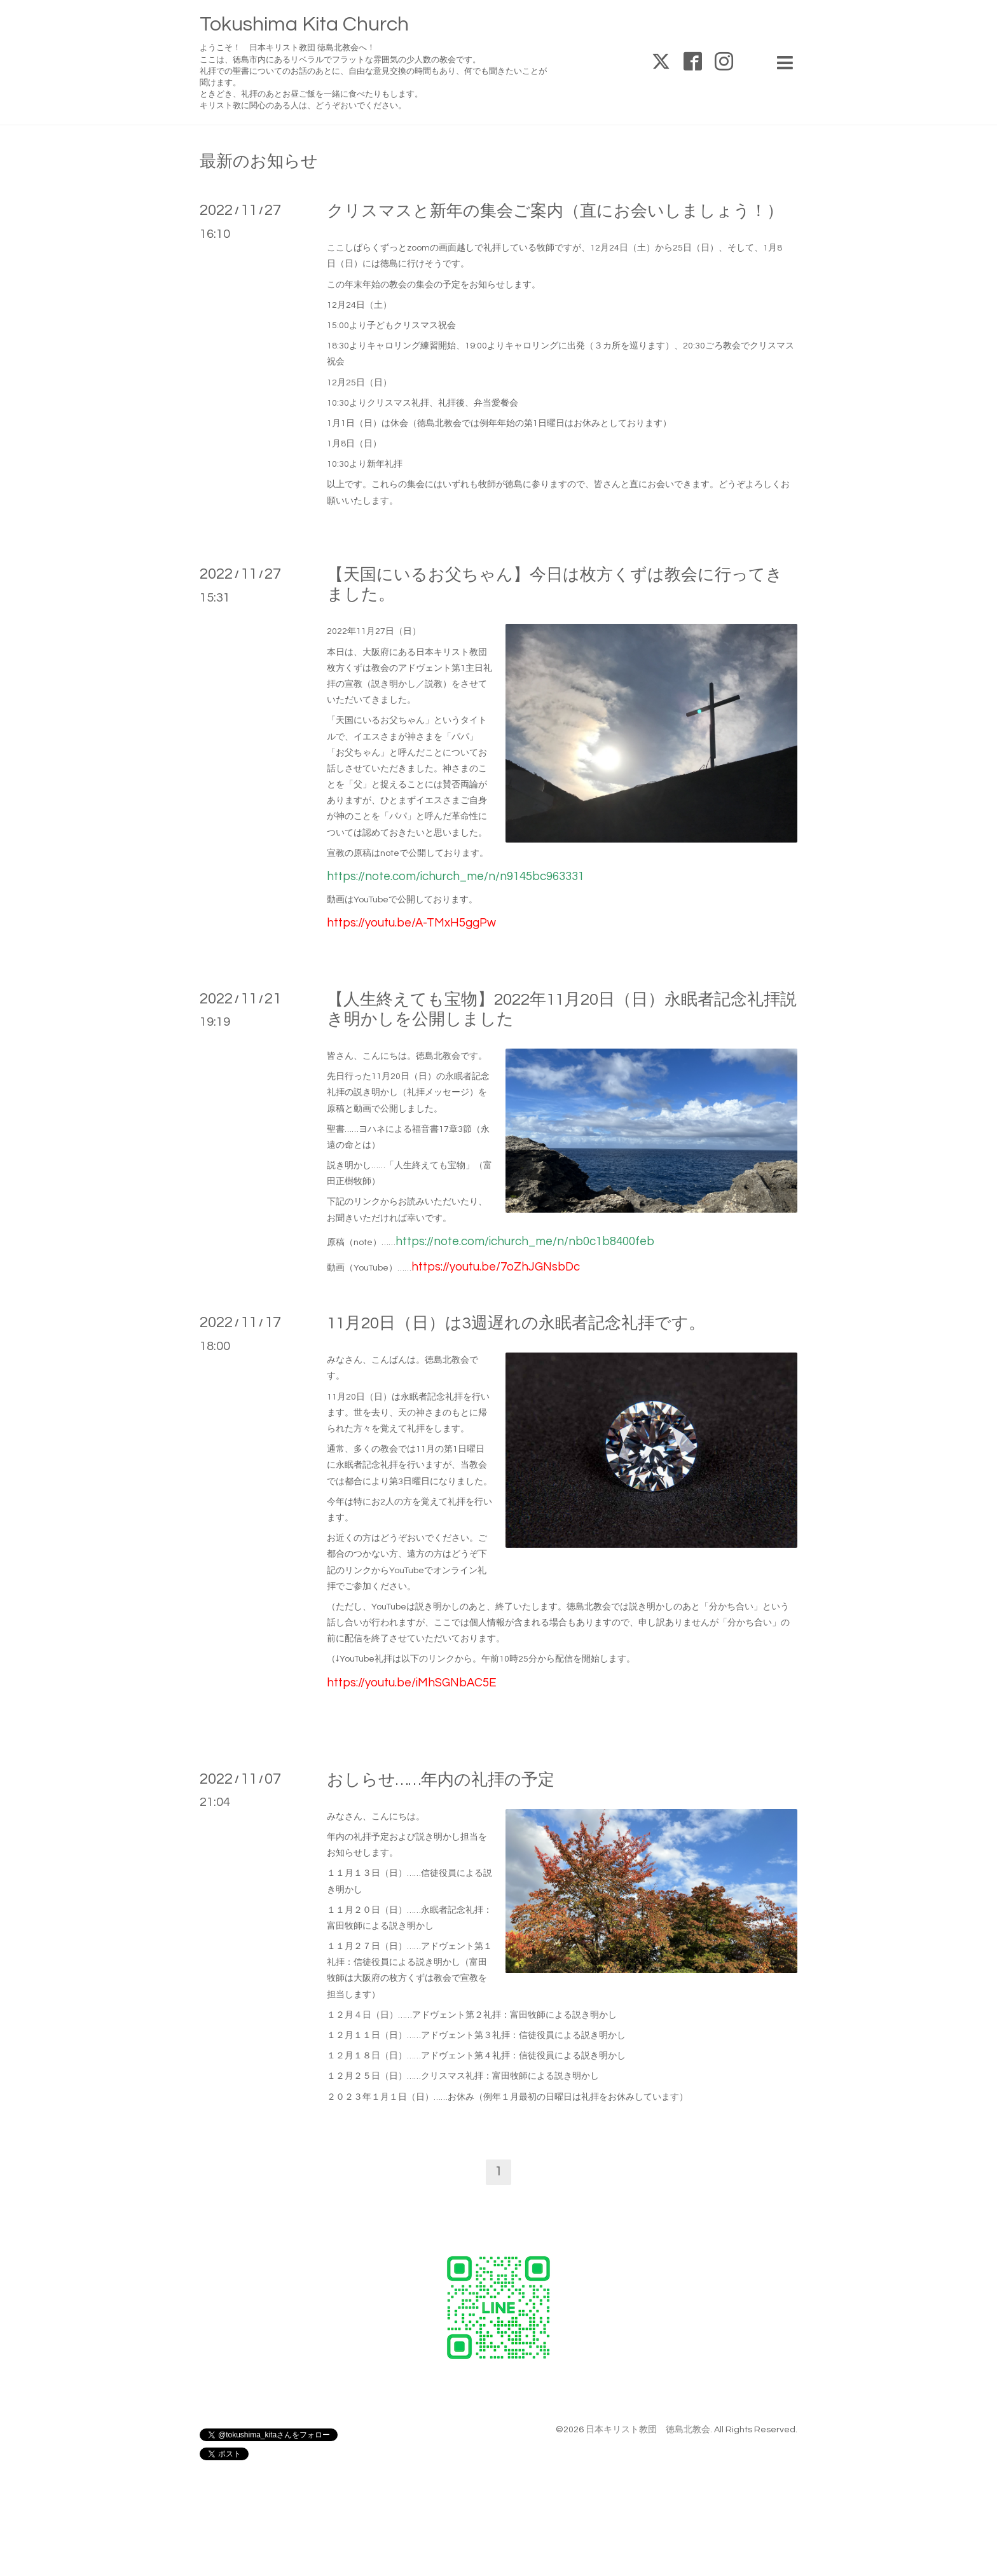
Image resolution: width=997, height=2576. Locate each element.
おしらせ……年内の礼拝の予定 (440, 1780)
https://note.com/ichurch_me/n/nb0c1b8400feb (524, 1242)
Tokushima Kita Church (304, 24)
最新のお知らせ (259, 161)
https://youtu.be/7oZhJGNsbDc (495, 1267)
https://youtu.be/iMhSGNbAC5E (412, 1683)
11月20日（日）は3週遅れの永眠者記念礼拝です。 (516, 1323)
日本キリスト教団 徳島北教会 (648, 2429)
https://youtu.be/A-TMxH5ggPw (411, 923)
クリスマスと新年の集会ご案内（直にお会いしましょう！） (555, 211)
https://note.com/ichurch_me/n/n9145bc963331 (455, 877)
